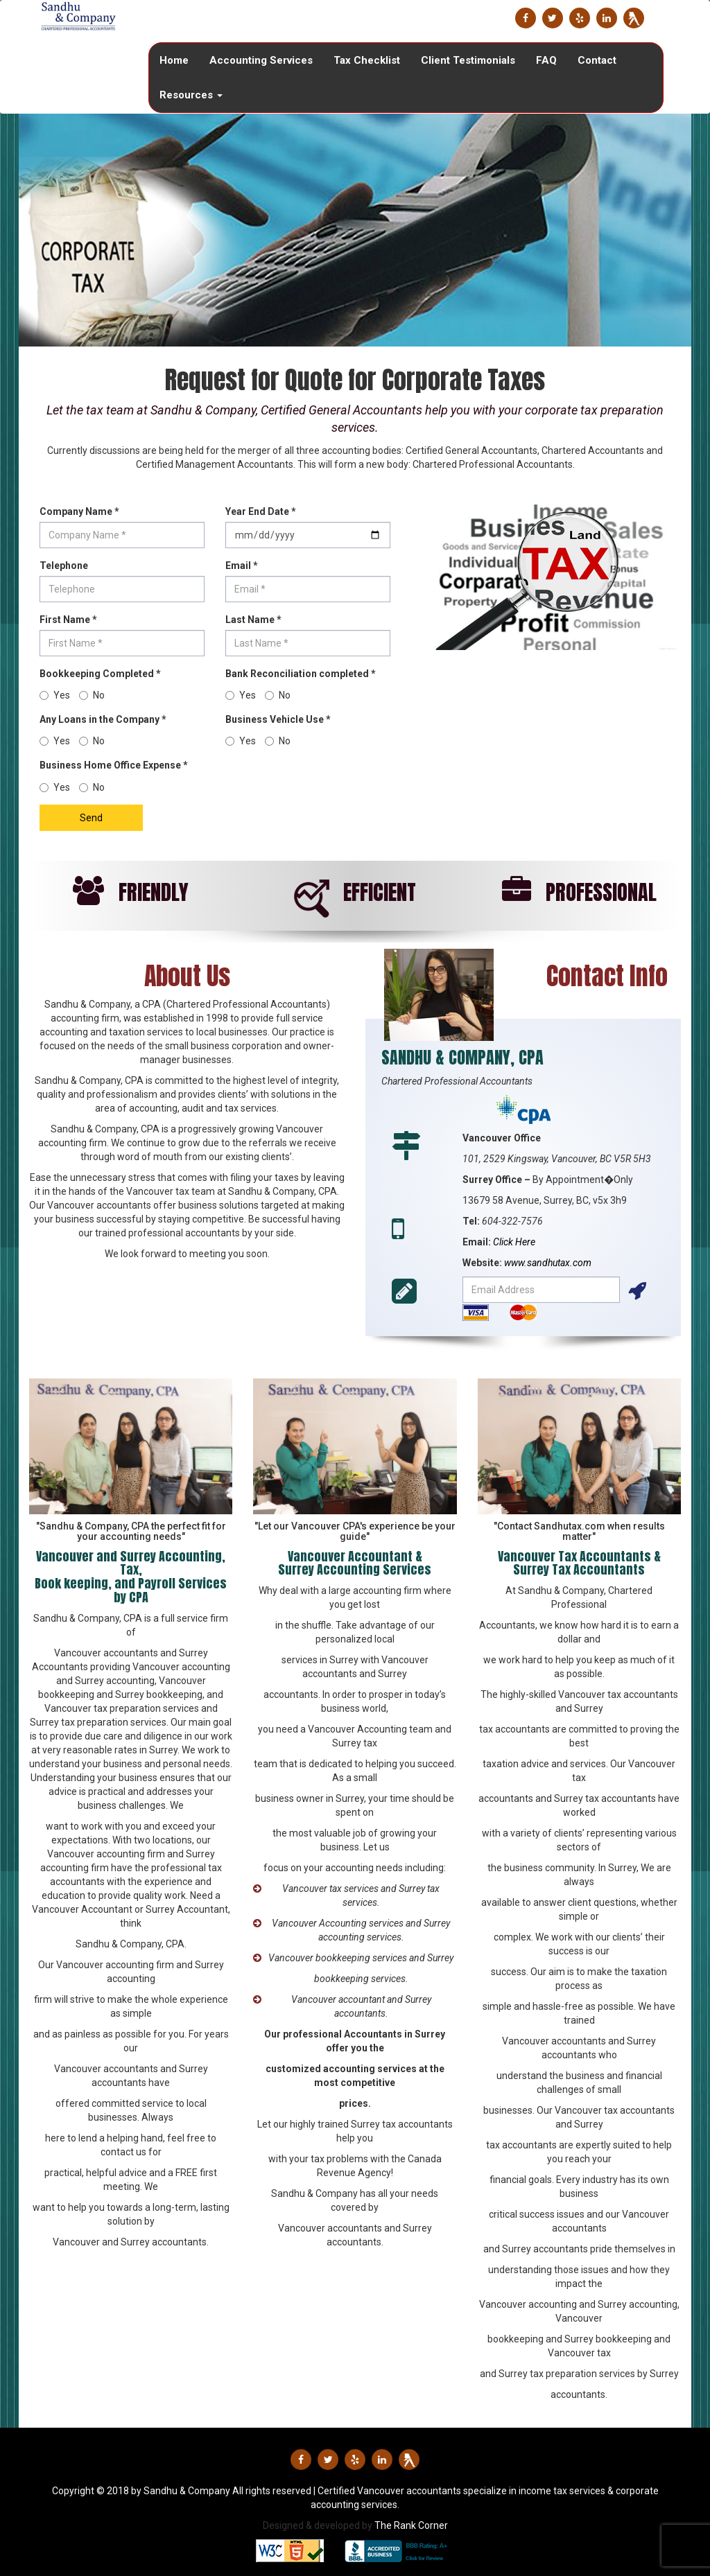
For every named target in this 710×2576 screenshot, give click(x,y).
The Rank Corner (411, 2525)
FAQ (546, 60)
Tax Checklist (367, 60)
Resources (191, 95)
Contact (597, 60)
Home (174, 60)
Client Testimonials (468, 60)
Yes (55, 787)
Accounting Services (261, 60)
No (92, 787)
